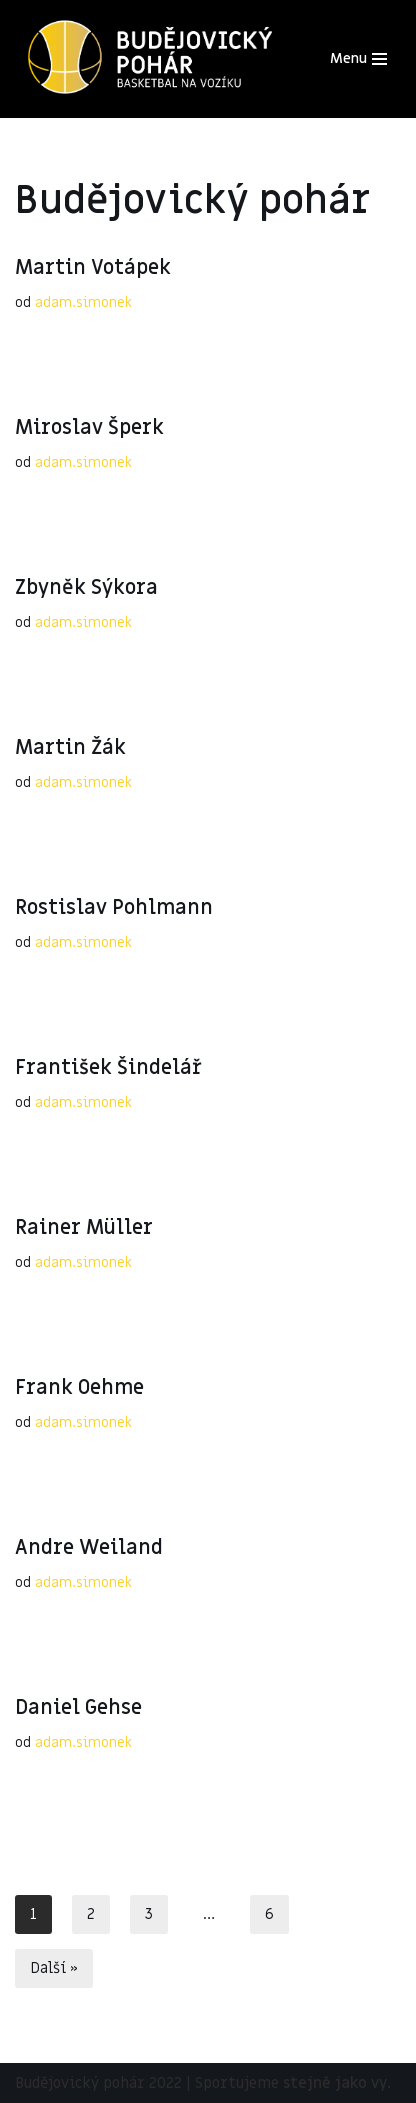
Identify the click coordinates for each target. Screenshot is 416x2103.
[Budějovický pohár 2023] (150, 59)
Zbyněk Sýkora (86, 588)
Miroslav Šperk (89, 428)
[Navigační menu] (358, 59)
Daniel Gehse (78, 1708)
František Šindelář (108, 1068)
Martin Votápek (93, 268)
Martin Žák (70, 748)
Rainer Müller (84, 1228)
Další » (54, 1968)
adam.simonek (83, 303)
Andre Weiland (89, 1548)
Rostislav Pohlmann (114, 908)
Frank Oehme (79, 1388)
